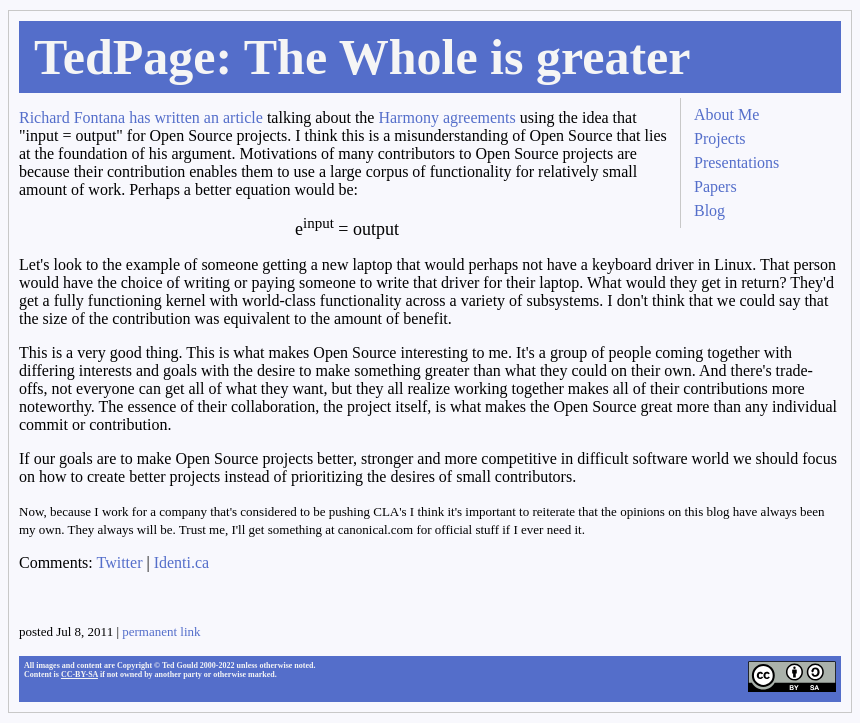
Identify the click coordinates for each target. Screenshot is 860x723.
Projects (720, 138)
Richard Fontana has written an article (141, 117)
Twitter (120, 562)
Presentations (736, 162)
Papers (715, 186)
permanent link (161, 631)
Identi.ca (182, 562)
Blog (709, 210)
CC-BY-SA (79, 674)
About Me (726, 114)
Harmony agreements (446, 117)
